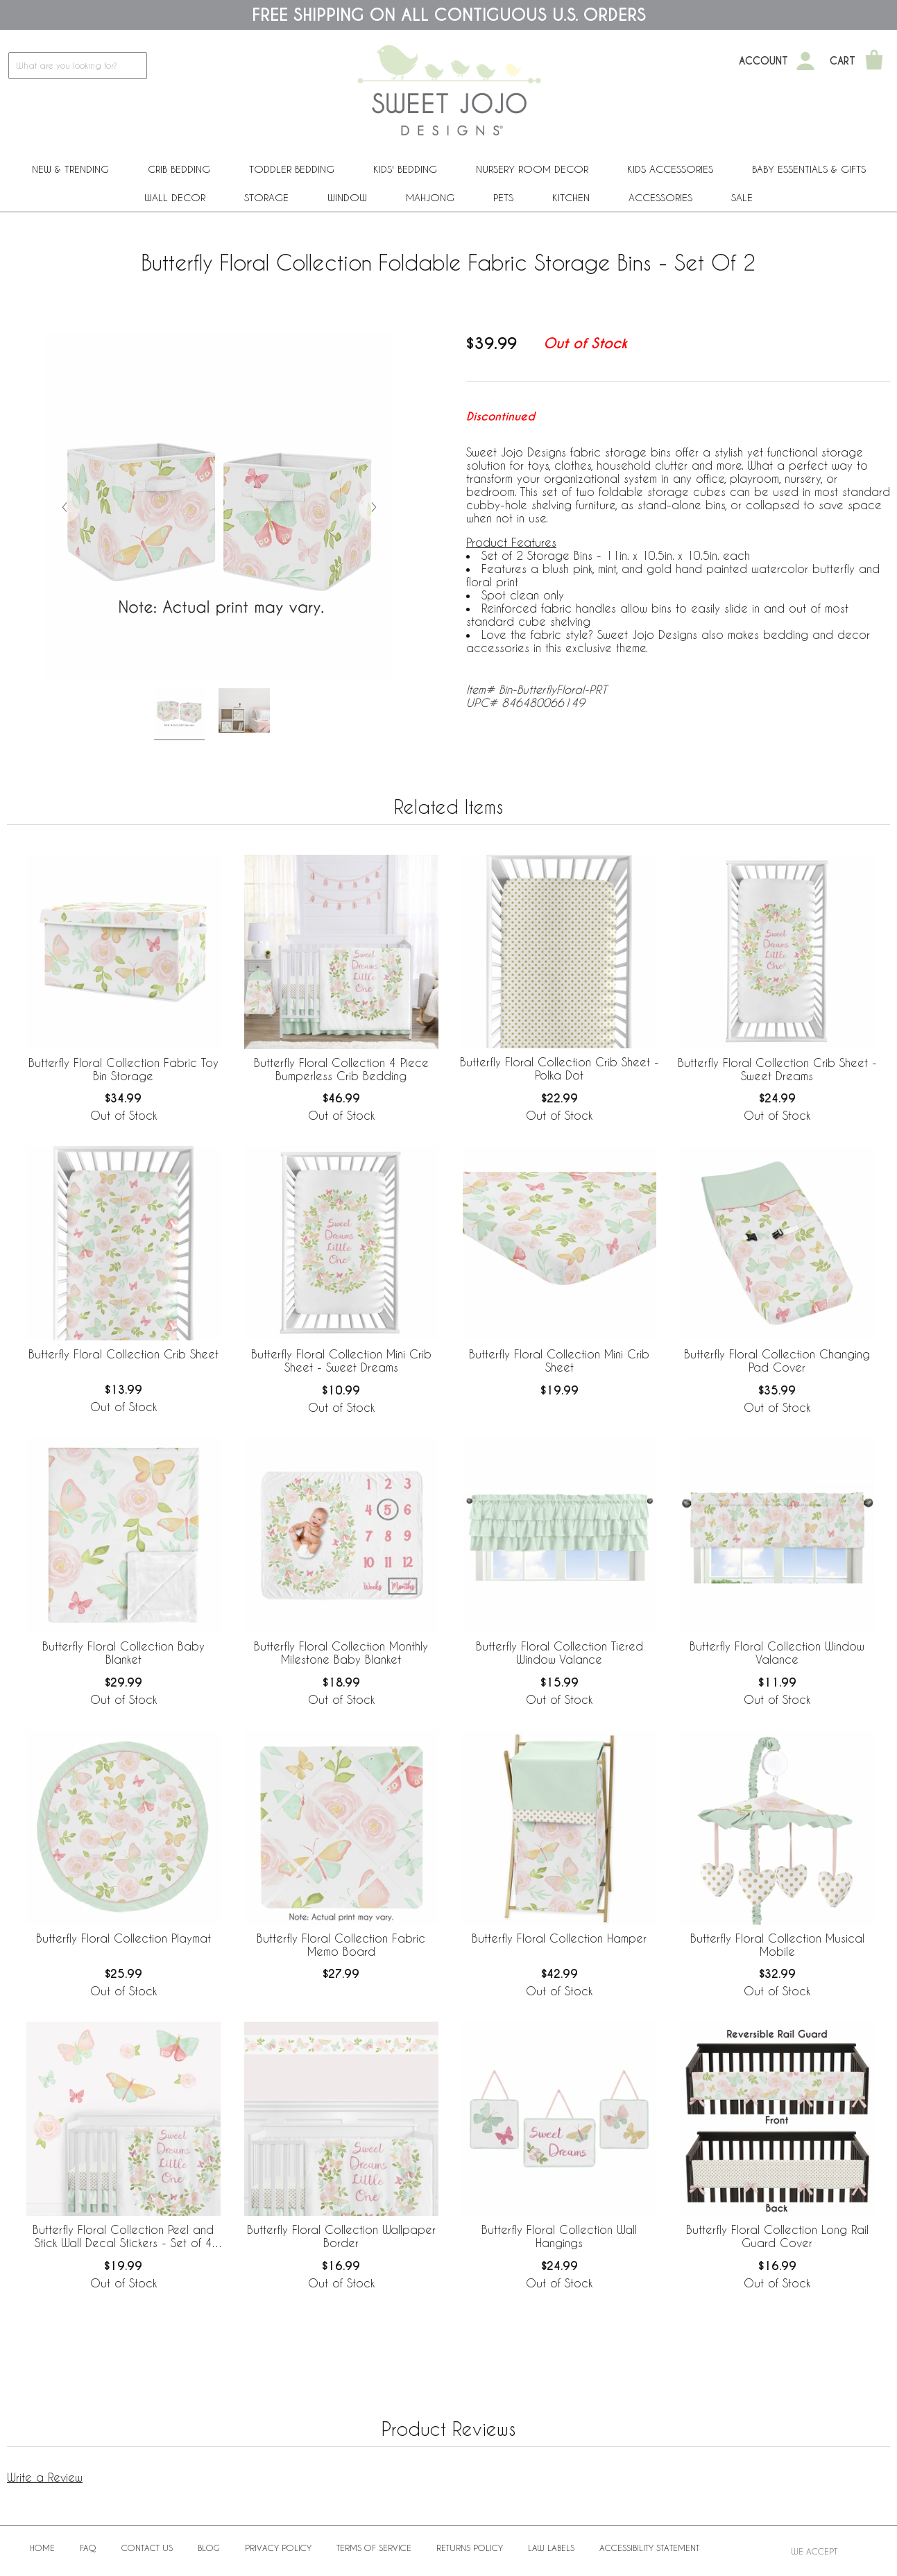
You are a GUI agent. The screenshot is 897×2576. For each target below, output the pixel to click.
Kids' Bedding (405, 169)
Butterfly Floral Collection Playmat (123, 1938)
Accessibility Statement (649, 2547)
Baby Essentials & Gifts (809, 169)
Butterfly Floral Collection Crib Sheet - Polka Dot (559, 1068)
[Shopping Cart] (874, 61)
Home (42, 2547)
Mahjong (430, 197)
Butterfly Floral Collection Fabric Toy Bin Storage (123, 1069)
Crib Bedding (179, 169)
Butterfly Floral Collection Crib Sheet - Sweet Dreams (777, 1069)
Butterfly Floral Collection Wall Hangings (559, 2236)
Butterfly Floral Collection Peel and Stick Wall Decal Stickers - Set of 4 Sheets (123, 2237)
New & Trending (70, 169)
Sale (742, 197)
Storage (266, 197)
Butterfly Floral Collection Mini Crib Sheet (559, 1360)
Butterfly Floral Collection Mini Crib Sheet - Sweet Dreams (341, 1360)
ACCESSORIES (660, 197)
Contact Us (147, 2547)
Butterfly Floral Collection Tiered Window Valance (559, 1652)
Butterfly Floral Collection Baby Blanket (123, 1652)
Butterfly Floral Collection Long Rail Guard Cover (777, 2236)
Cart (842, 61)
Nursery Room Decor (532, 169)
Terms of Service (373, 2547)
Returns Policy (469, 2547)
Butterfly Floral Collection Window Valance (777, 1652)
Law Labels (551, 2547)
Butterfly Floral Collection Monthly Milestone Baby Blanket (341, 1652)
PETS (503, 197)
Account (763, 61)
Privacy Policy (278, 2547)
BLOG (209, 2547)
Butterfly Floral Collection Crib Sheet (123, 1353)
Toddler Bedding (291, 169)
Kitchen (571, 197)
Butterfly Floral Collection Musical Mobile (777, 1944)
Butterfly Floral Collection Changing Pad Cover (777, 1360)
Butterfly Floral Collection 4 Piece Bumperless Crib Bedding (341, 1069)
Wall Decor (174, 197)
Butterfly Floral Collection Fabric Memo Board (341, 1944)
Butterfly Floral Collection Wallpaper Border (341, 2236)
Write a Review (45, 2477)
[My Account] (805, 61)
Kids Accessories (670, 169)
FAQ (88, 2547)
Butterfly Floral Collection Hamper (559, 1938)
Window (347, 197)
